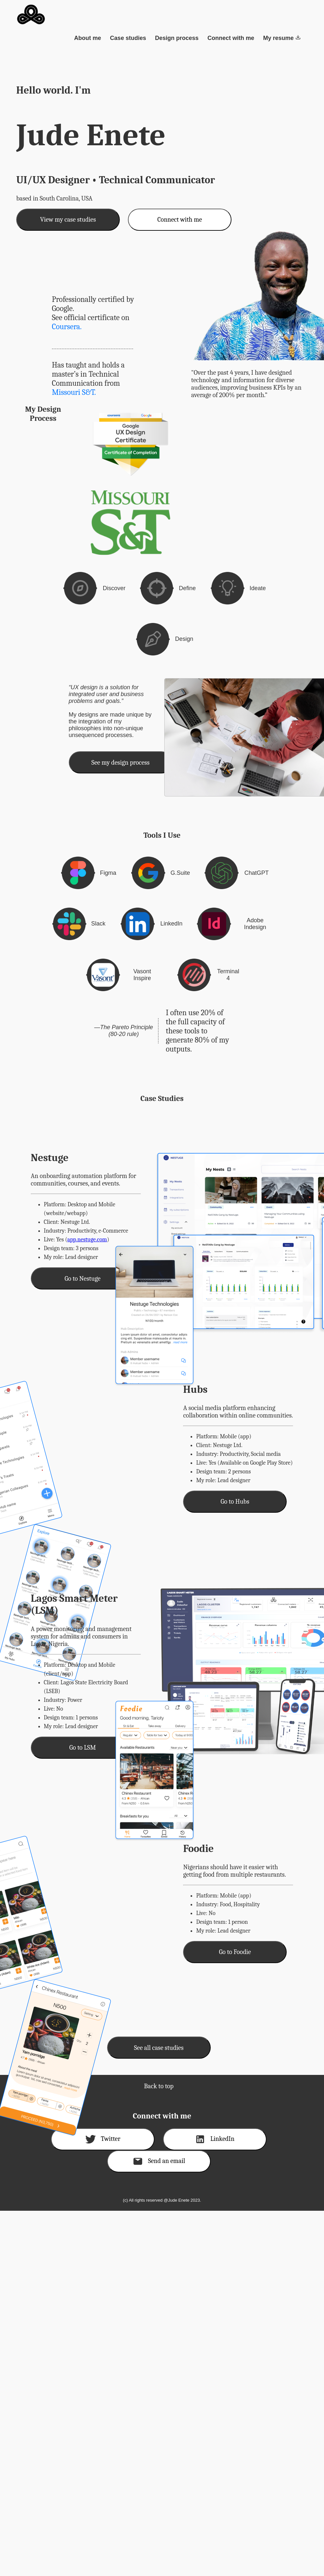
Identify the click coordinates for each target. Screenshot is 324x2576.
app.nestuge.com (87, 1239)
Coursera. (67, 326)
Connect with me (230, 38)
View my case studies (68, 219)
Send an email (158, 2161)
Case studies (128, 38)
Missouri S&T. (74, 392)
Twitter (102, 2139)
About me (87, 38)
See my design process (121, 762)
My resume (282, 38)
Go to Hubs (235, 1501)
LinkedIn (214, 2139)
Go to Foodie (235, 1952)
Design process (176, 38)
